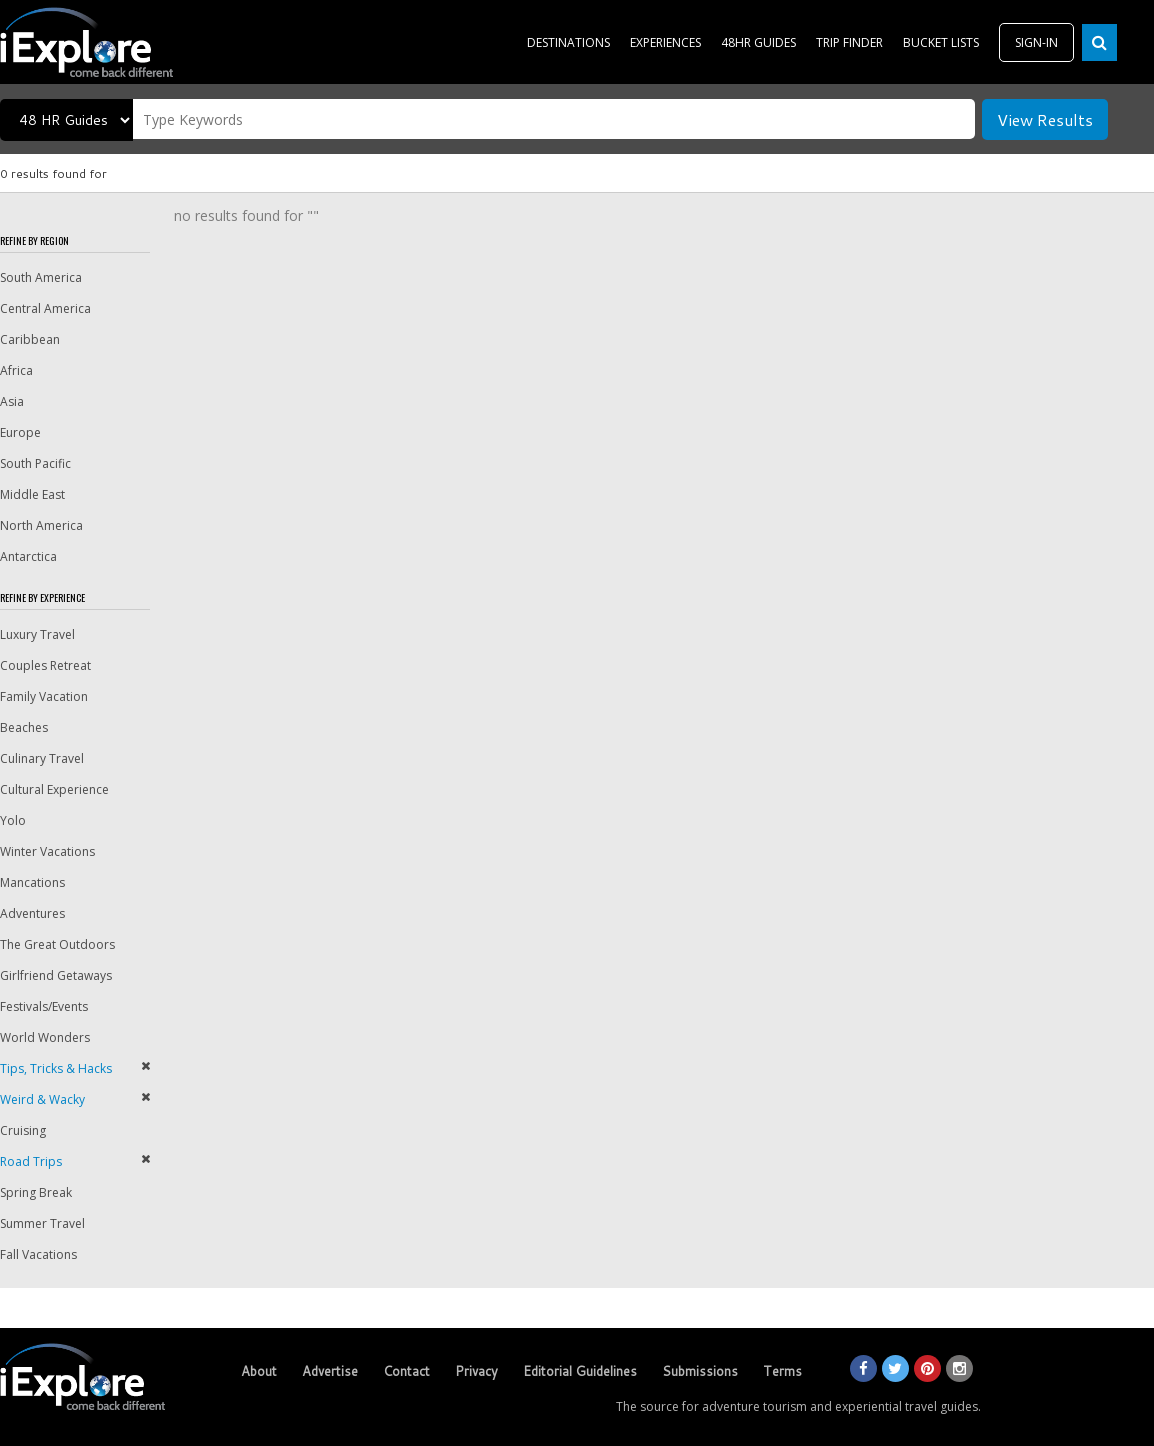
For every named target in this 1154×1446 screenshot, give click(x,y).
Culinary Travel (42, 758)
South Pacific (35, 463)
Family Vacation (44, 696)
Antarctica (28, 556)
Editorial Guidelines (580, 1371)
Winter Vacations (47, 851)
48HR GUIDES (758, 42)
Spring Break (36, 1192)
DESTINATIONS (568, 42)
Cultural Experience (54, 789)
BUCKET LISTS (941, 42)
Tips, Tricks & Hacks (56, 1068)
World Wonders (45, 1037)
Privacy (476, 1371)
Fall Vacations (38, 1254)
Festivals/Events (44, 1006)
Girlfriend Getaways (56, 975)
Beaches (24, 727)
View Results (1045, 119)
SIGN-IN (1036, 42)
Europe (20, 432)
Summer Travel (42, 1223)
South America (41, 277)
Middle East (32, 494)
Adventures (32, 913)
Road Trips (31, 1161)
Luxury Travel (37, 634)
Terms (782, 1371)
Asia (12, 401)
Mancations (32, 882)
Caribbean (30, 339)
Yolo (13, 820)
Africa (16, 370)
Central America (45, 308)
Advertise (330, 1371)
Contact (406, 1371)
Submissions (700, 1371)
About (259, 1371)
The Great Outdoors (57, 944)
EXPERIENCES (665, 42)
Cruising (23, 1130)
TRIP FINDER (849, 42)
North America (41, 525)
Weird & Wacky (42, 1099)
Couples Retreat (45, 665)
